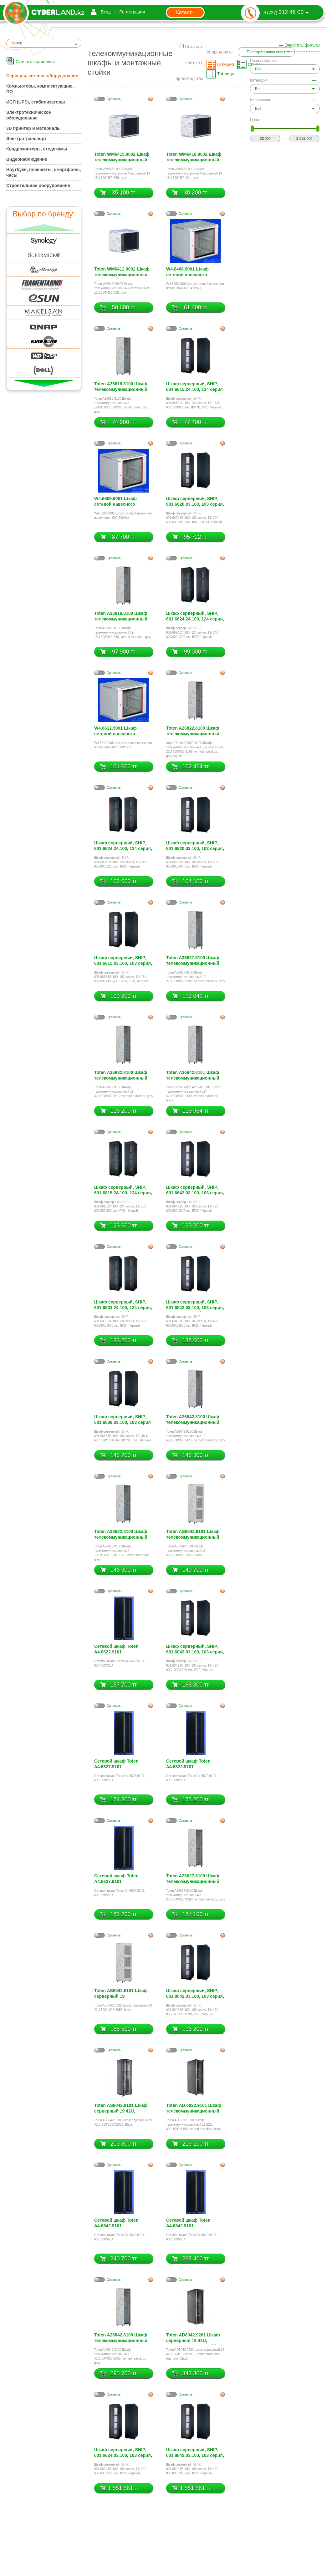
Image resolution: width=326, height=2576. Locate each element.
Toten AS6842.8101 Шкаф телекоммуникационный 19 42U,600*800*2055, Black (194, 1535)
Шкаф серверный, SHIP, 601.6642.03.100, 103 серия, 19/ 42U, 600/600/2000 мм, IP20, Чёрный (195, 1191)
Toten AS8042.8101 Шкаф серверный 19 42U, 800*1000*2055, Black (121, 2109)
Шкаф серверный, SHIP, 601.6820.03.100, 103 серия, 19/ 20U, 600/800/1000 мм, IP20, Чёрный (195, 846)
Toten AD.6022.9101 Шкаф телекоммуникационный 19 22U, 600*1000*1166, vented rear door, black (193, 2109)
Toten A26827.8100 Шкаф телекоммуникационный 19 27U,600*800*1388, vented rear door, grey (192, 961)
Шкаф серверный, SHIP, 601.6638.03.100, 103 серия (122, 1419)
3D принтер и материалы (33, 128)
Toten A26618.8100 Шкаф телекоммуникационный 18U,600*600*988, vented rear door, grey (120, 387)
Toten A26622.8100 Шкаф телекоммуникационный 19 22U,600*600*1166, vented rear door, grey (120, 1535)
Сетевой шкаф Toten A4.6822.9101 (188, 1764)
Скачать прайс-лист (36, 61)
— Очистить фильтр (299, 45)
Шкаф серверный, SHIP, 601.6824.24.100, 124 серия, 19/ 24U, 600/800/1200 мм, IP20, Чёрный (123, 846)
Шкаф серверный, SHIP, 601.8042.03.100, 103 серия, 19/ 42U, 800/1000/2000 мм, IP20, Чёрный (195, 1994)
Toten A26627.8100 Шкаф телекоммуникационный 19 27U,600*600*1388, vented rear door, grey (192, 1879)
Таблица (225, 73)
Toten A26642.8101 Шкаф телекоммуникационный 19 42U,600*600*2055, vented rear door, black (192, 1076)
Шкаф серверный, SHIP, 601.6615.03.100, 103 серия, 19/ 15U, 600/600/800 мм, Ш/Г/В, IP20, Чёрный (123, 961)
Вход (106, 11)
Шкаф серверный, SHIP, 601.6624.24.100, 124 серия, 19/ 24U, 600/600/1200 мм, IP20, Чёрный (195, 617)
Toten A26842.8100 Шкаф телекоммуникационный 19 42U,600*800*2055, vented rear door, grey (192, 1420)
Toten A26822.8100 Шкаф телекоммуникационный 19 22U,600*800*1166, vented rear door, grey (192, 732)
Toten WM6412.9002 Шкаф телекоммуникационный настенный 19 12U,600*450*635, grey (122, 272)
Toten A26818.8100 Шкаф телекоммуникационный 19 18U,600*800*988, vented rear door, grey (122, 617)
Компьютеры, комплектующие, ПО (40, 89)
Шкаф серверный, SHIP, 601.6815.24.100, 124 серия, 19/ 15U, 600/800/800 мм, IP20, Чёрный (123, 1191)
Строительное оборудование (38, 185)
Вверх (44, 227)
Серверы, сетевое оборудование (42, 75)
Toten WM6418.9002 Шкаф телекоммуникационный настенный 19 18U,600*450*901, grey (194, 158)
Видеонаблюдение (26, 159)
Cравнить (114, 99)
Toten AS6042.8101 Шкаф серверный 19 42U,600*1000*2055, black (121, 1994)
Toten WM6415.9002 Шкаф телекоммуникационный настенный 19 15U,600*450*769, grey (122, 158)
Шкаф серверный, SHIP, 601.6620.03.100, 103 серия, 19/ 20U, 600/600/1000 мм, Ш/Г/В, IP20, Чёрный (195, 502)
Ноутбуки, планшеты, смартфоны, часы (43, 172)
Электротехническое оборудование (28, 115)
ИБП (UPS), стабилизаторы (35, 101)
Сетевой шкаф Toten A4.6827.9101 (116, 1764)
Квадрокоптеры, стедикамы (36, 148)
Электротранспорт (26, 138)
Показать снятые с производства (189, 62)
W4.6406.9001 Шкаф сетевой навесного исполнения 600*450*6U (191, 272)
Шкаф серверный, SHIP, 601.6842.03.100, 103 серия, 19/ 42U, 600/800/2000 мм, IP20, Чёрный (195, 1305)
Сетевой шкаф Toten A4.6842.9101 (188, 2223)
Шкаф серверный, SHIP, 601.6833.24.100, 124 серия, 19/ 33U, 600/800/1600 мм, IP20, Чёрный (123, 1305)
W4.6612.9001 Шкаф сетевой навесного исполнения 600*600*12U (121, 732)
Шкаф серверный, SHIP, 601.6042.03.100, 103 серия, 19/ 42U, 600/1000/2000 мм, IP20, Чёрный (195, 1650)
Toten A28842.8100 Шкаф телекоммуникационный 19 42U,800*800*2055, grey (121, 2338)
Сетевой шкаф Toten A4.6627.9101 (116, 1878)
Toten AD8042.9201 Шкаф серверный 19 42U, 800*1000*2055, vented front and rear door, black (195, 2338)
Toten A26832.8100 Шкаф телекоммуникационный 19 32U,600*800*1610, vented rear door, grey (120, 1076)
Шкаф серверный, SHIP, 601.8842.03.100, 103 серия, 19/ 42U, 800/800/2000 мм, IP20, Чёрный (195, 2453)
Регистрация (132, 11)
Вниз (44, 383)
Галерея (225, 64)
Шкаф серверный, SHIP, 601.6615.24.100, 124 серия (194, 386)
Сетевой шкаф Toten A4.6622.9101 (116, 1649)
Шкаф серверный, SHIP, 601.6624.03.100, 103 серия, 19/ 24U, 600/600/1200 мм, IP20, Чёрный (123, 2453)
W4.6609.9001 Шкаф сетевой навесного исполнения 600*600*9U (119, 502)
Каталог (185, 12)
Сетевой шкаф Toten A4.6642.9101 (116, 2223)
